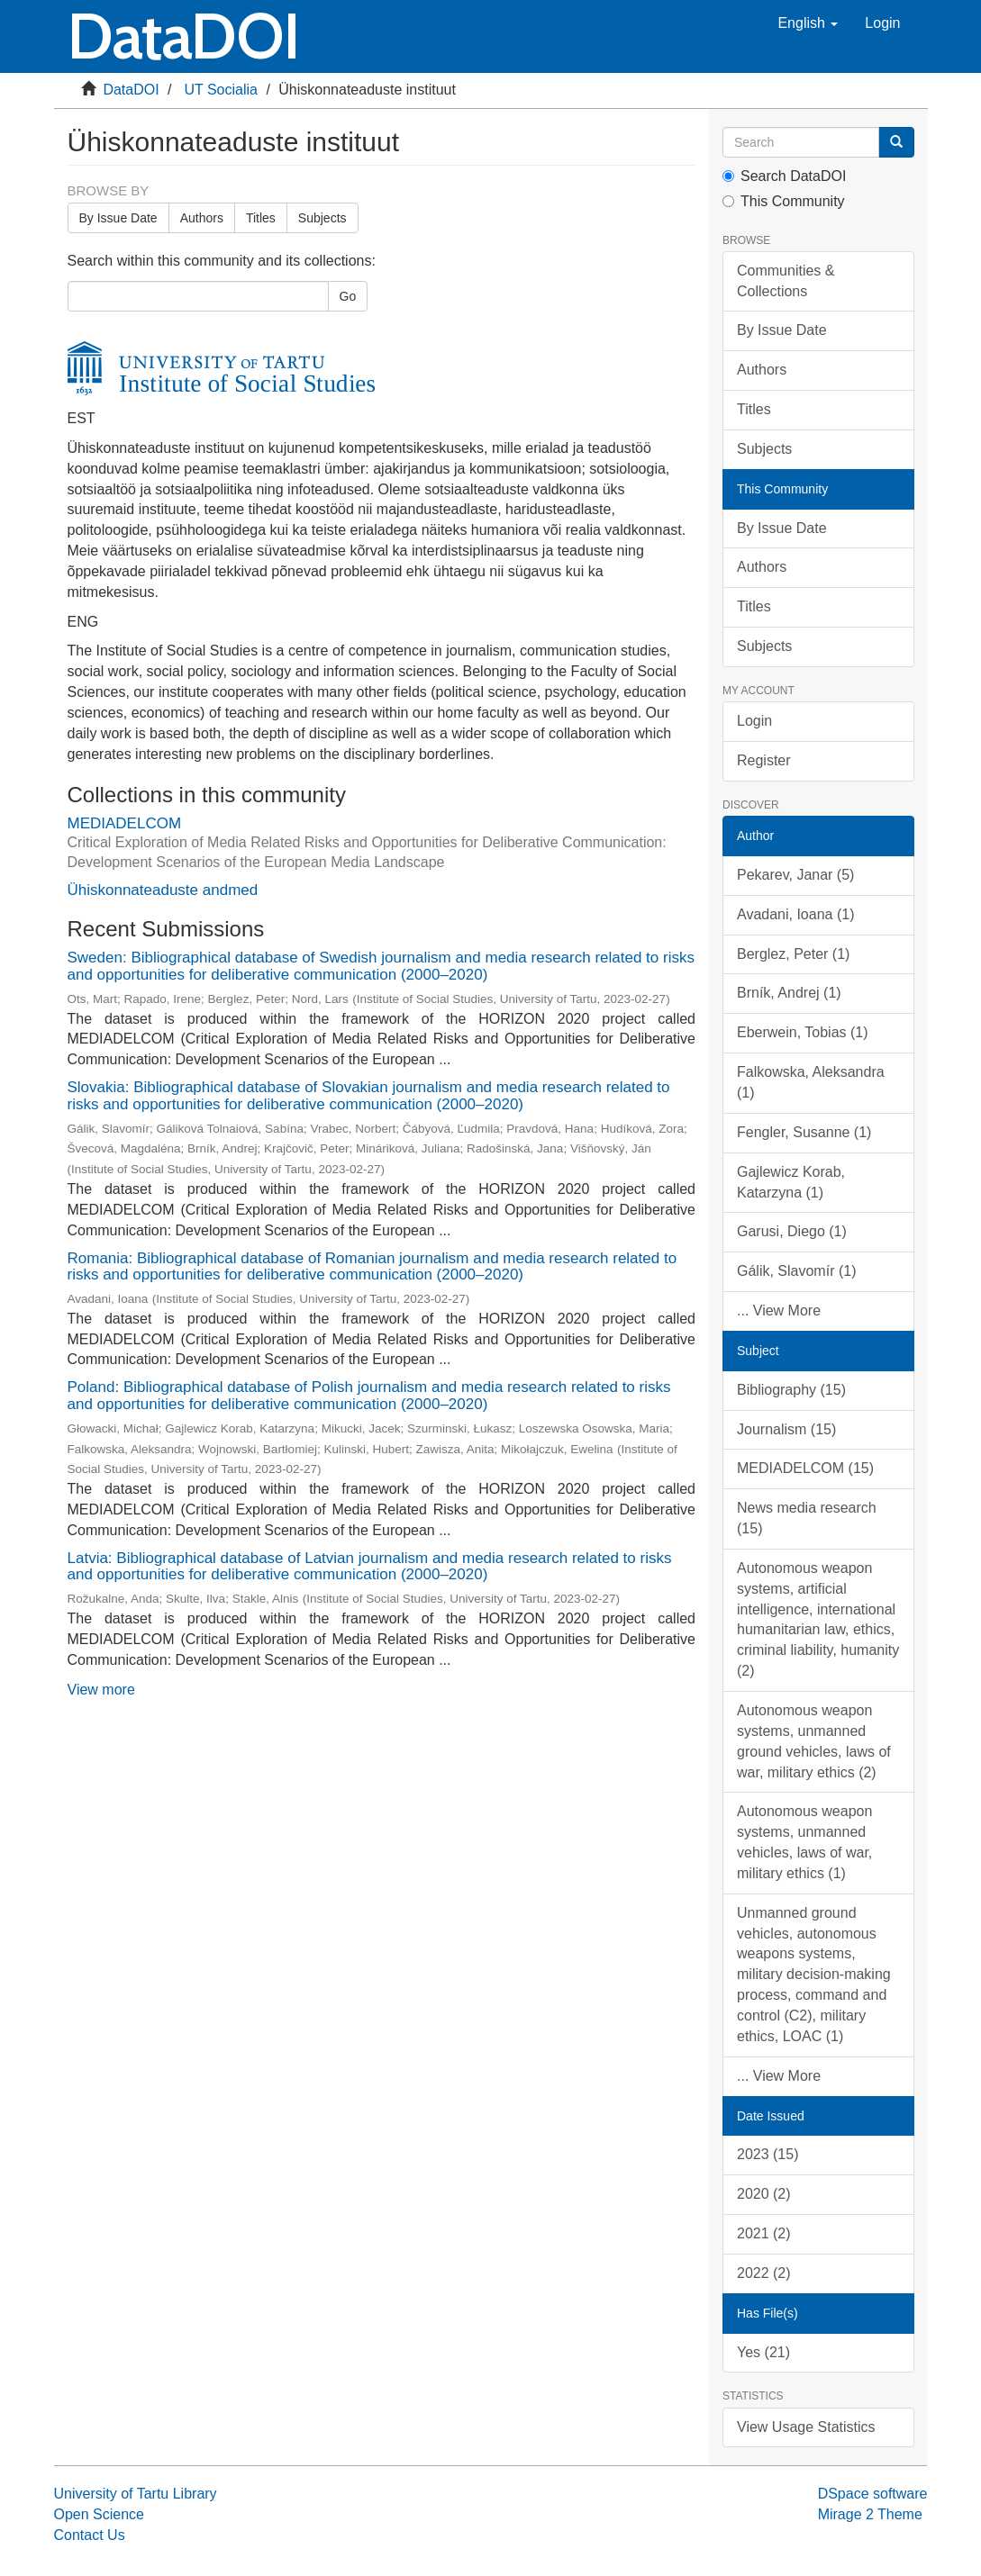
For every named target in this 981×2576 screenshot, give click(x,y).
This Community (783, 201)
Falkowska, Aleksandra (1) (811, 1082)
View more (101, 1689)
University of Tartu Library (135, 2493)
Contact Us (89, 2535)
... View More (779, 1310)
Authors (201, 218)
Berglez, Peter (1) (793, 954)
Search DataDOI (784, 176)
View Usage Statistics (806, 2427)
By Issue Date (118, 218)
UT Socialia (221, 89)
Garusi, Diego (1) (792, 1231)
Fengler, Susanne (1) (804, 1132)
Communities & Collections (785, 281)
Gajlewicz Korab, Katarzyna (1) (791, 1182)
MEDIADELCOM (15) (805, 1468)
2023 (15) (768, 2154)
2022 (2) (764, 2273)
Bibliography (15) (791, 1389)
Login (754, 720)
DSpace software (873, 2493)
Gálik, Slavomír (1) (796, 1271)
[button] (807, 23)
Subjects (322, 218)
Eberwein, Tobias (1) (802, 1032)
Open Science (99, 2514)
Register (764, 760)
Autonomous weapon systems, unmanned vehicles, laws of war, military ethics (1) (804, 1842)
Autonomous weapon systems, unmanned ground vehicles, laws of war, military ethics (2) (814, 1741)
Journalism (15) (786, 1429)
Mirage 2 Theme (870, 2514)
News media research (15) (807, 1518)
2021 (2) (764, 2233)
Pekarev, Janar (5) (795, 874)
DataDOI (131, 89)
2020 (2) (764, 2193)
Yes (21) (763, 2352)
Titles (261, 218)
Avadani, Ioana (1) (795, 914)
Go (348, 296)
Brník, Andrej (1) (789, 992)
